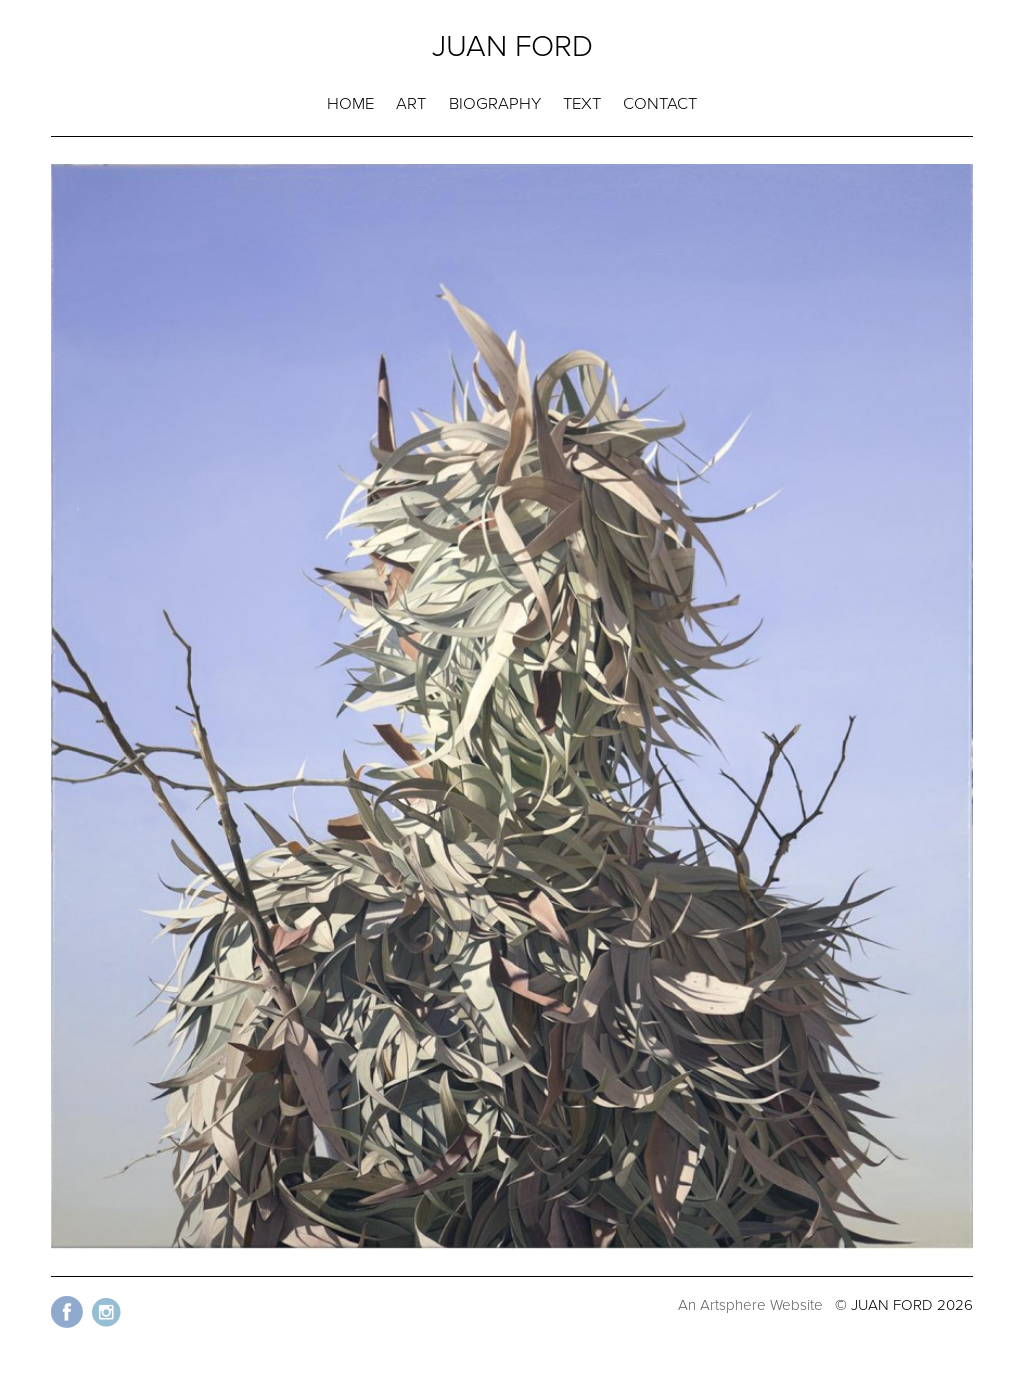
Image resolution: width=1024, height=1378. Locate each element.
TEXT (582, 104)
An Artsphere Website (750, 1305)
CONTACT (660, 104)
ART (411, 104)
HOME (350, 104)
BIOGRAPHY (495, 104)
